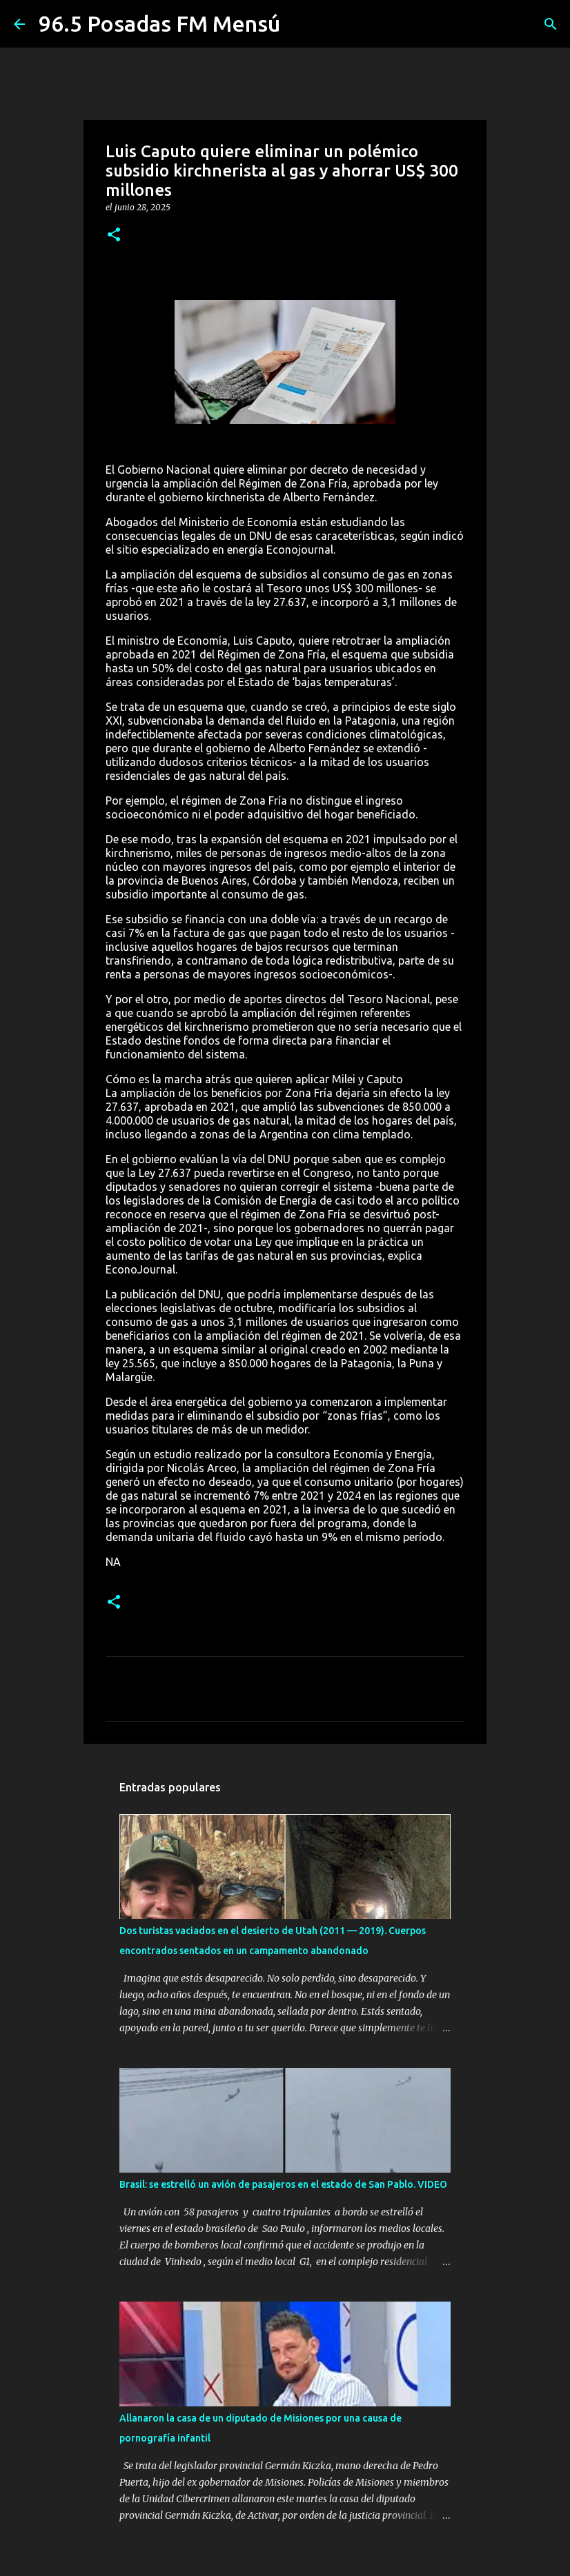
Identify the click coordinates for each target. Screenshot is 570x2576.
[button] (114, 235)
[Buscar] (550, 24)
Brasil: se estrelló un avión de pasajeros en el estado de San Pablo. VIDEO (283, 2184)
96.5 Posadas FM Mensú (159, 23)
